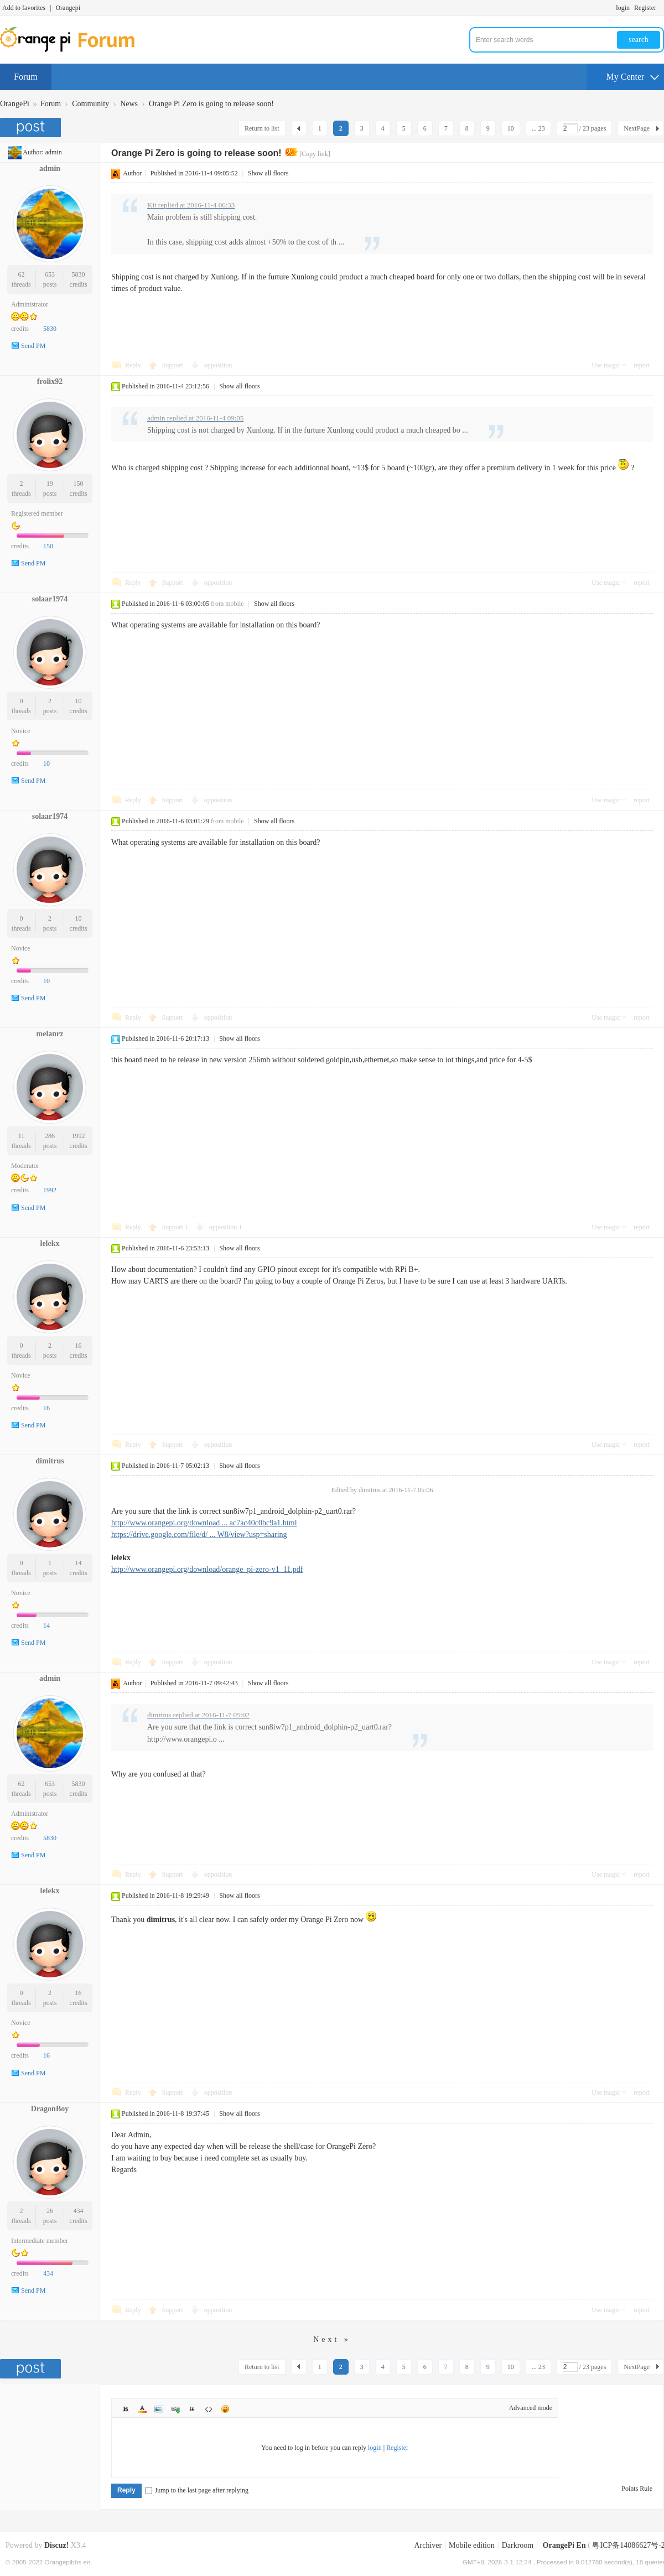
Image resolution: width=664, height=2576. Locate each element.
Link (175, 2408)
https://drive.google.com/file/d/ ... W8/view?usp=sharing (199, 1534)
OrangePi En (564, 2545)
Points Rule (636, 2488)
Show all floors (268, 173)
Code (208, 2408)
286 (50, 1136)
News (129, 104)
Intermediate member (39, 2241)
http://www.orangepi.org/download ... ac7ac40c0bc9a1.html (204, 1523)
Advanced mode (530, 2408)
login (623, 8)
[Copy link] (314, 154)
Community (90, 104)
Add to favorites (23, 8)
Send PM (33, 346)
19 (49, 483)
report (642, 365)
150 (79, 483)
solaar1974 (50, 599)
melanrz (50, 1034)
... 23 (538, 128)
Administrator (29, 304)
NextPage (637, 128)
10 (510, 128)
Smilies (225, 2408)
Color (142, 2408)
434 (79, 2211)
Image (158, 2408)
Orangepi (67, 8)
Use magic (606, 365)
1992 (78, 1136)
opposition (218, 365)
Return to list (262, 128)
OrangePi (14, 104)
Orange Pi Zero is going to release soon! (211, 104)
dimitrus (49, 1461)
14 (78, 1563)
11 (21, 1136)
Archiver (428, 2545)
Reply (133, 365)
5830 (78, 274)
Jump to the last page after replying (196, 2490)
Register (645, 8)
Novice (20, 731)
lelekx (50, 1243)
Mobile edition (472, 2545)
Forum (26, 76)
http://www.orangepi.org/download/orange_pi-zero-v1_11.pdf (207, 1569)
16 (78, 1345)
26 (49, 2211)
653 (50, 274)
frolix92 (50, 381)
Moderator (25, 1166)
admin (53, 152)
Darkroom (518, 2545)
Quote (192, 2408)
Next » (332, 2339)
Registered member (37, 513)
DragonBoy (50, 2109)
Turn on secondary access (661, 8)
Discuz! (56, 2545)
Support (173, 365)
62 (21, 274)
